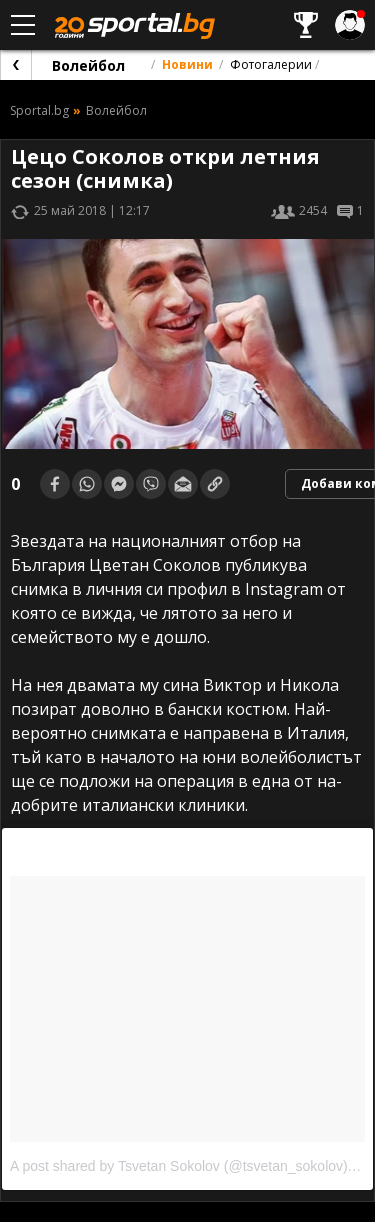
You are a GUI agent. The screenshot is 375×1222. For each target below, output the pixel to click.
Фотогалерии (271, 64)
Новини (187, 64)
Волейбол (88, 65)
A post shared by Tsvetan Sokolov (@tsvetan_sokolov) (179, 1166)
